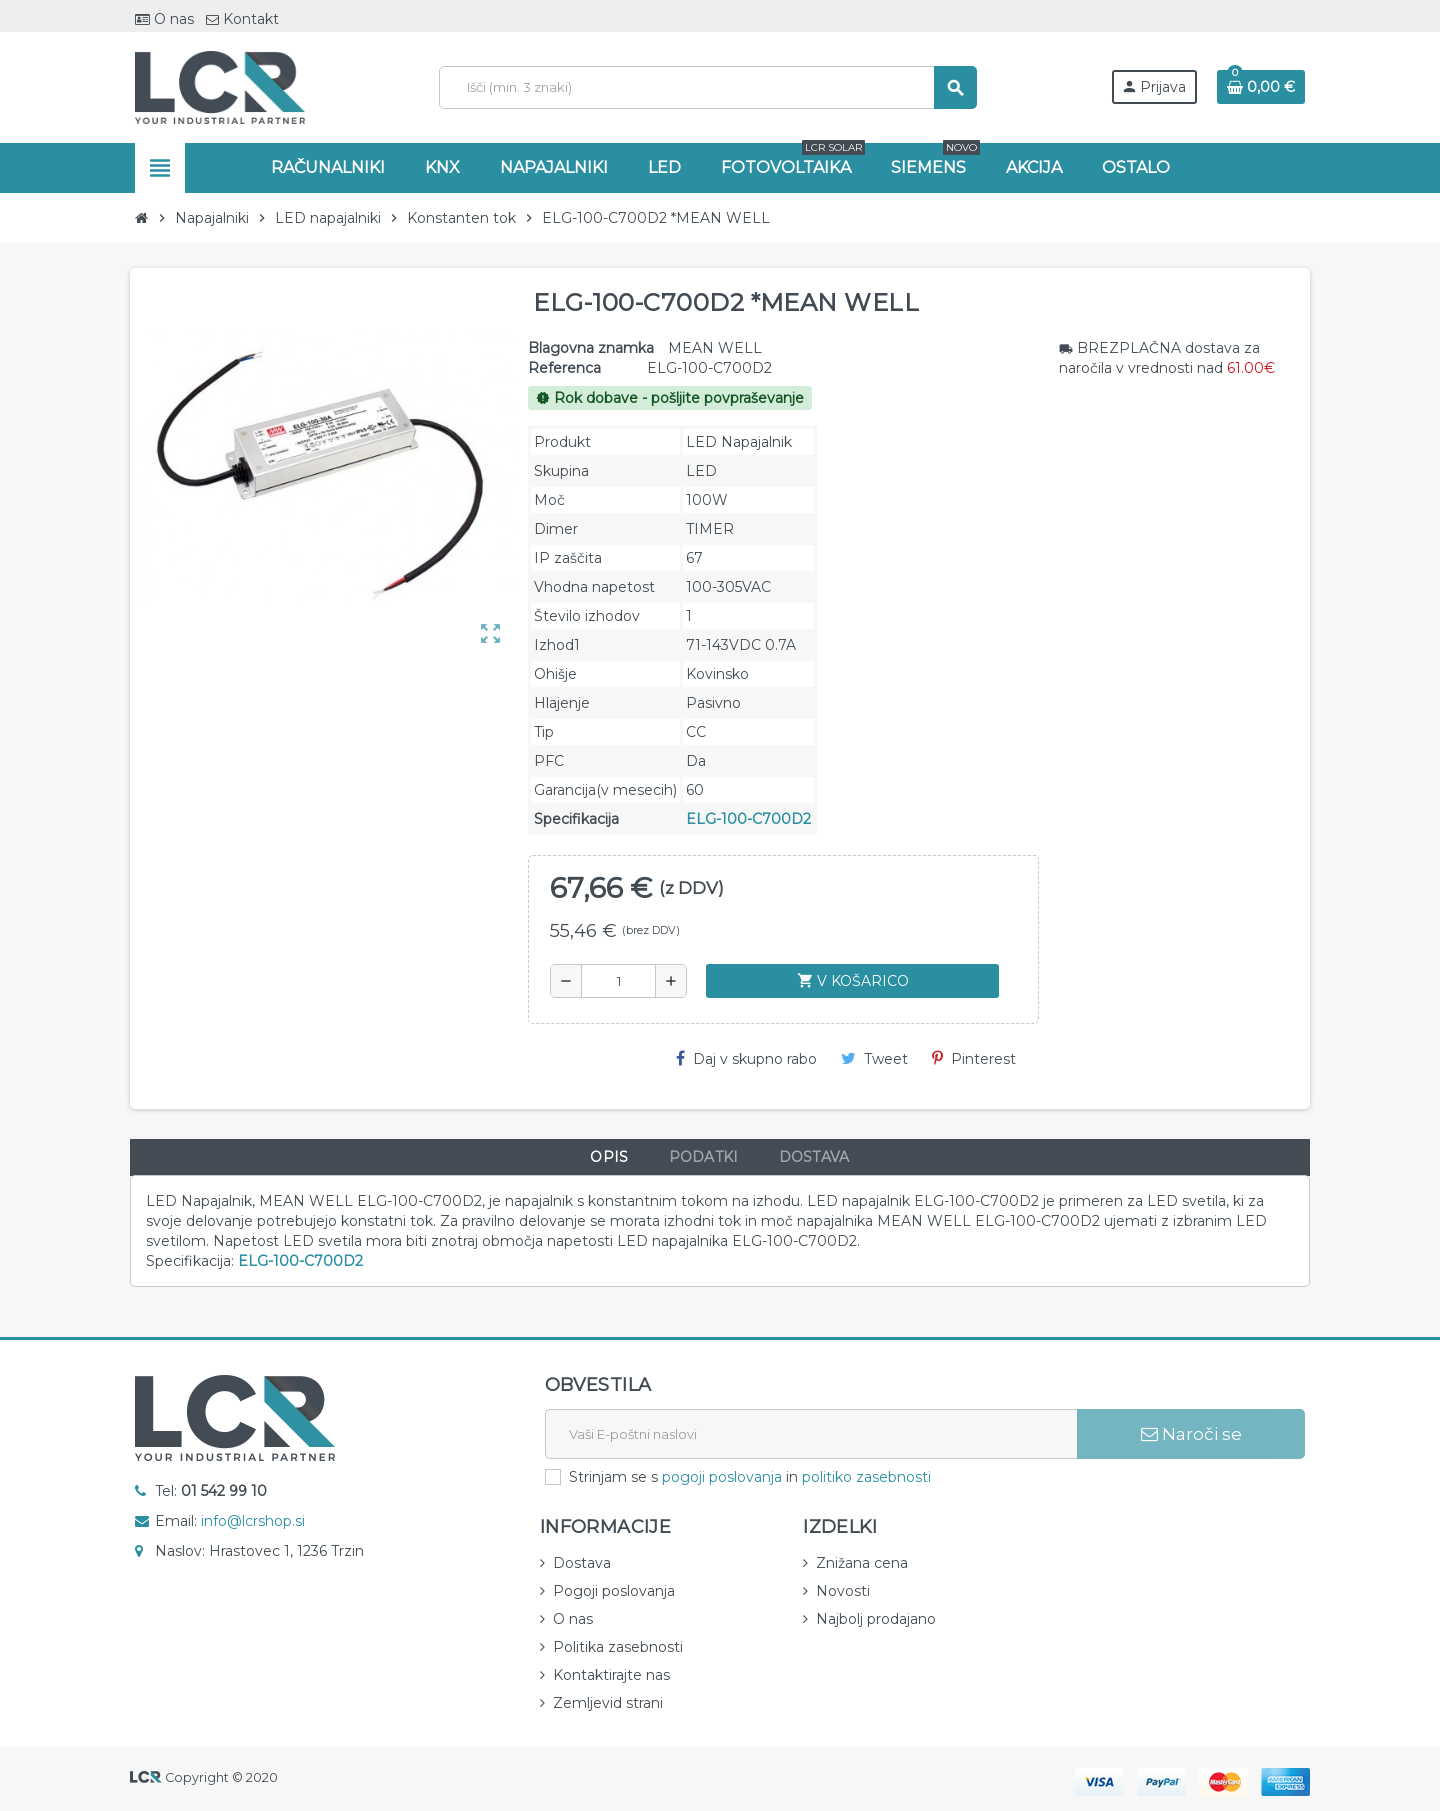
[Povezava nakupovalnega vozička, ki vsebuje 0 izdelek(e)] (1261, 87)
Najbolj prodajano (876, 1619)
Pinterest (974, 1059)
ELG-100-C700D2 (748, 819)
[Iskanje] (707, 87)
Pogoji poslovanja (614, 1591)
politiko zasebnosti (866, 1477)
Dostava (582, 1563)
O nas (164, 19)
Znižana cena (862, 1563)
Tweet (874, 1059)
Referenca (564, 368)
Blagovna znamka (591, 348)
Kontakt (242, 19)
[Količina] (619, 981)
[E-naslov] (811, 1434)
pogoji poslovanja (722, 1477)
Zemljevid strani (608, 1703)
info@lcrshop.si (253, 1521)
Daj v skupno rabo (746, 1059)
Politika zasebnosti (618, 1647)
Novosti (843, 1591)
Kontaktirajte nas (611, 1675)
